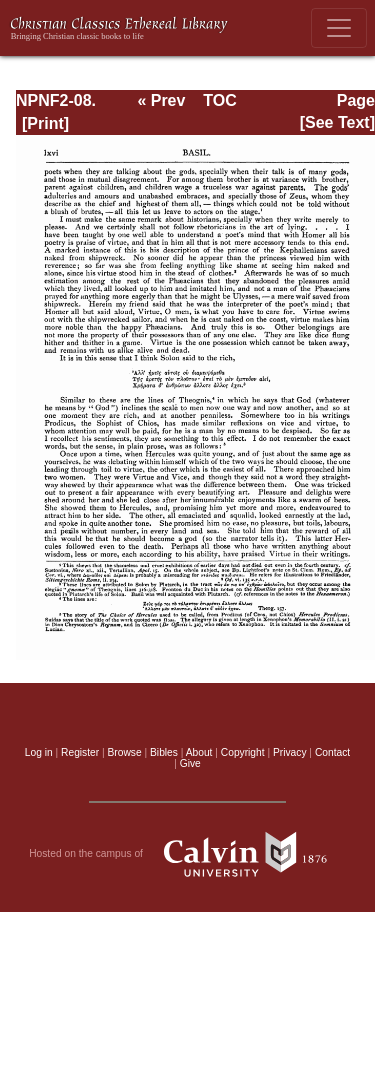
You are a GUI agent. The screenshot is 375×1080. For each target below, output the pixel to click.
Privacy (290, 752)
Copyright (243, 752)
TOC (219, 100)
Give (190, 763)
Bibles (164, 752)
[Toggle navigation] (339, 28)
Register (80, 752)
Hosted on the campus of (187, 854)
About (199, 752)
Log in (39, 752)
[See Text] (337, 122)
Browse (125, 752)
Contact (332, 752)
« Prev (161, 100)
